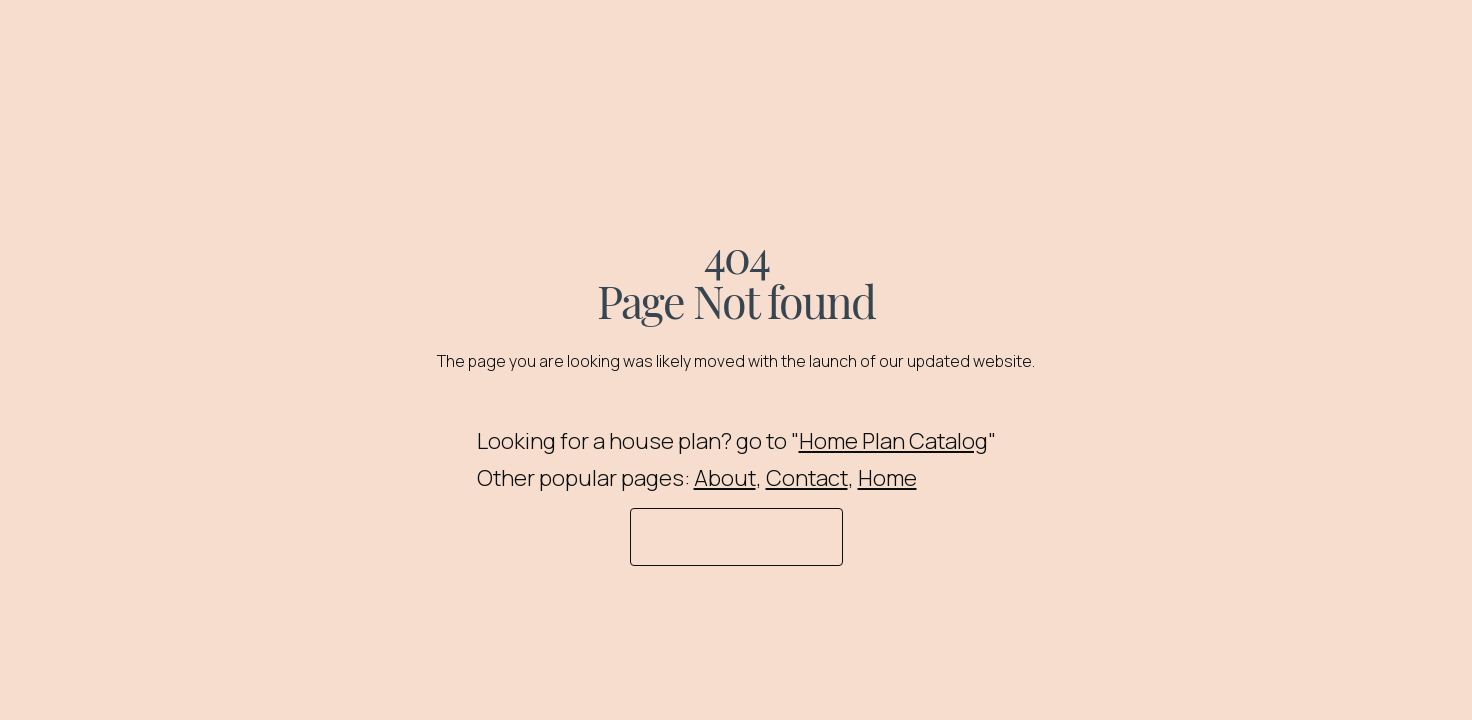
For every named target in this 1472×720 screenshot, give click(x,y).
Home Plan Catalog (893, 441)
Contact (807, 478)
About (725, 478)
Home (887, 478)
